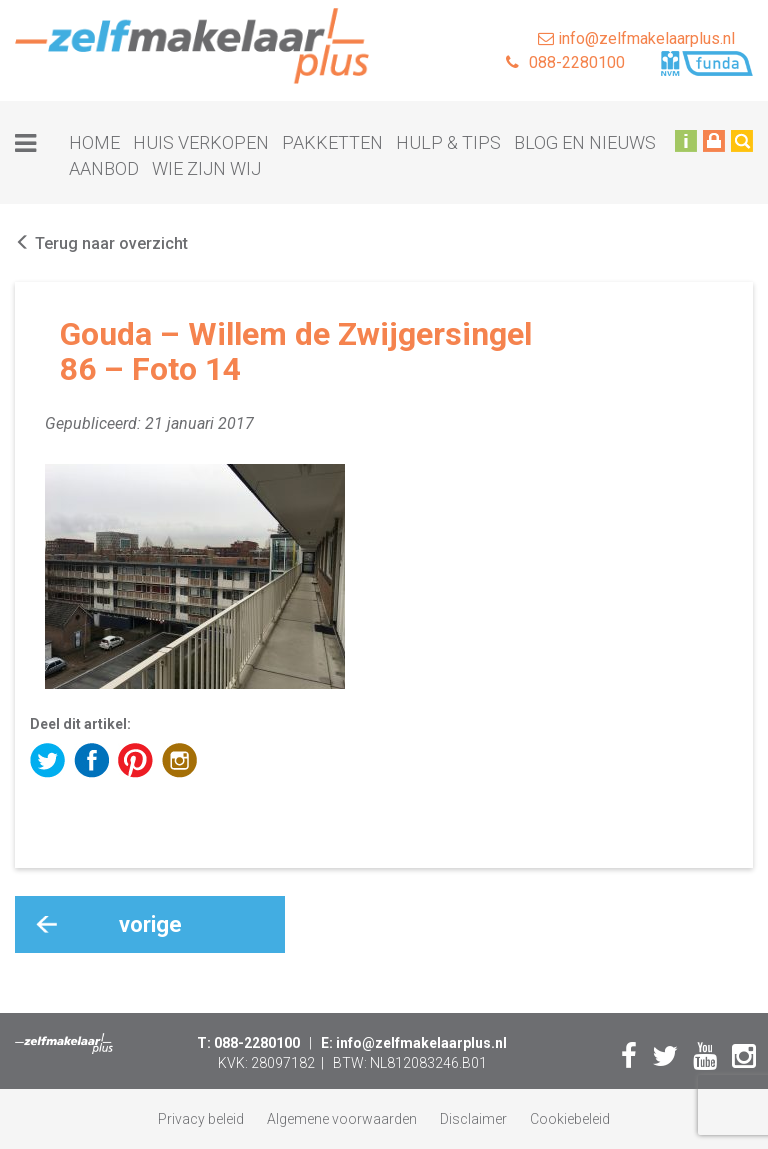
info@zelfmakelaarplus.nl (636, 38)
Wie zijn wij (206, 168)
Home (94, 142)
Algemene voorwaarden (342, 1119)
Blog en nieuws (585, 142)
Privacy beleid (201, 1119)
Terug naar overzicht (101, 243)
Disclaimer (473, 1119)
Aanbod (104, 168)
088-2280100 (565, 62)
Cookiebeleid (570, 1119)
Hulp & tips (448, 142)
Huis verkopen (201, 142)
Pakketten (332, 142)
